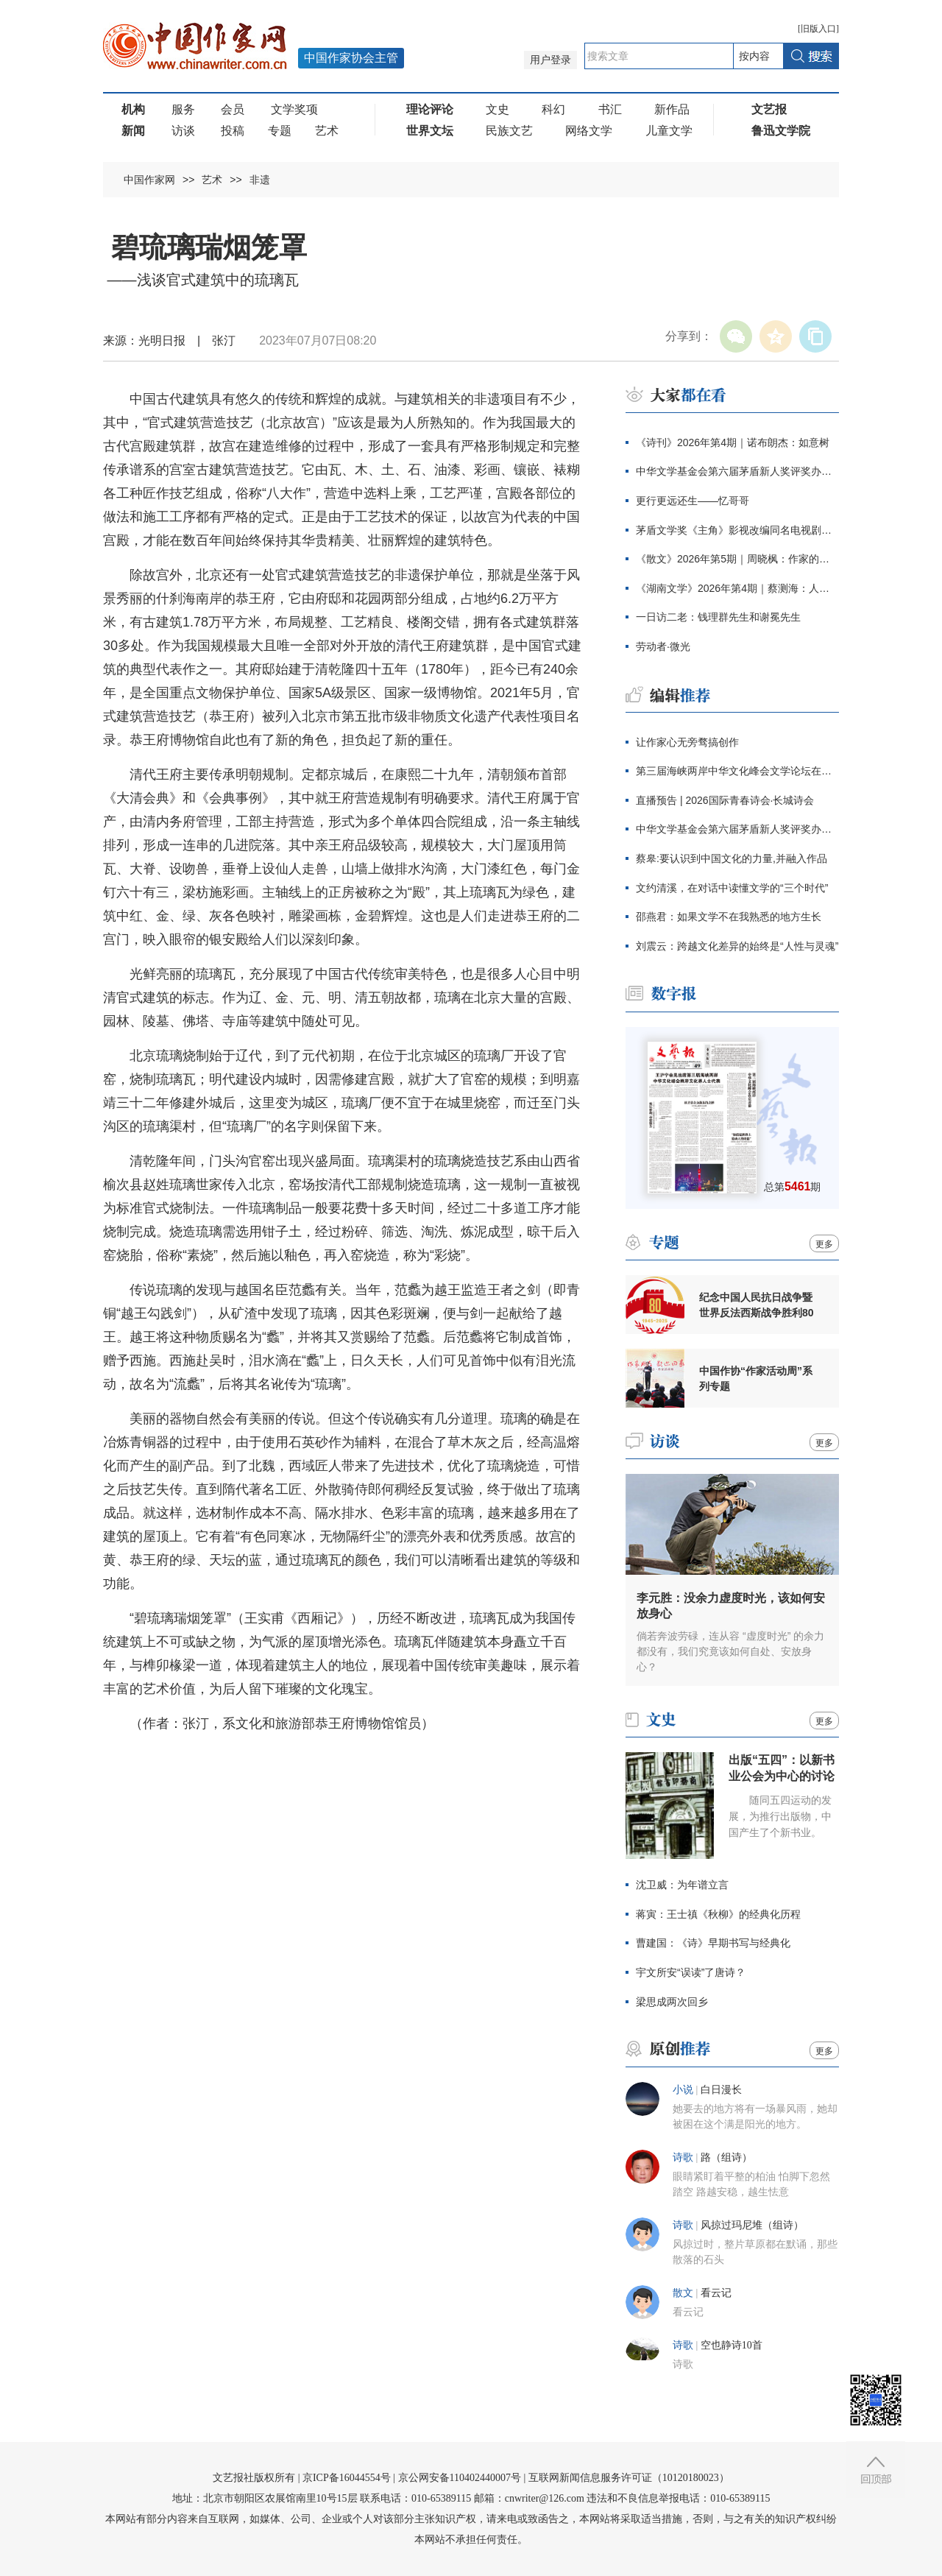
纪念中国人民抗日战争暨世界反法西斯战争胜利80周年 (756, 1305)
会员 (232, 109)
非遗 (259, 180)
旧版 (818, 29)
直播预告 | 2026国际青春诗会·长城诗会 (725, 800)
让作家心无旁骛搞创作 (687, 742)
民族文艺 (509, 130)
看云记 (716, 2292)
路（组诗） (726, 2157)
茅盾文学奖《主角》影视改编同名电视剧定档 (737, 530)
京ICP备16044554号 (346, 2477)
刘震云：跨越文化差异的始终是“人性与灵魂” (737, 946)
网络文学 (588, 130)
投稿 (232, 130)
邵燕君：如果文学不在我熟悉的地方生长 (728, 916)
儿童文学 (669, 130)
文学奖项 (294, 109)
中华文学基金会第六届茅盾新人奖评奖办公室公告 (737, 471)
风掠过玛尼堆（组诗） (752, 2225)
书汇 (610, 109)
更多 (824, 1244)
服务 (183, 109)
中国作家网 (149, 180)
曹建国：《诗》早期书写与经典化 (713, 1943)
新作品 (672, 109)
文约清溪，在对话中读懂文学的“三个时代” (732, 888)
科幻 (553, 109)
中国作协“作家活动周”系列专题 (755, 1378)
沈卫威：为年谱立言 (682, 1885)
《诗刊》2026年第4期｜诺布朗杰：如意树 (732, 442)
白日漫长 (721, 2089)
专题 (279, 130)
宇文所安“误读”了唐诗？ (691, 1972)
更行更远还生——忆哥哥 (692, 501)
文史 (497, 109)
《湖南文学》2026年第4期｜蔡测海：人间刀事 (737, 588)
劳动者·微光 (663, 646)
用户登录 (550, 60)
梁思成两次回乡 (672, 2002)
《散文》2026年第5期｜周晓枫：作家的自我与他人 (737, 559)
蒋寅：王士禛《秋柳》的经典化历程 (718, 1914)
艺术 (327, 130)
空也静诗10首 (731, 2345)
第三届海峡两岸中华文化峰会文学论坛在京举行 (737, 771)
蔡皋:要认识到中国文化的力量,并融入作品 (731, 858)
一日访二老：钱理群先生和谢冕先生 (718, 617)
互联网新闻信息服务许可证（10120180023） (628, 2477)
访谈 (183, 130)
